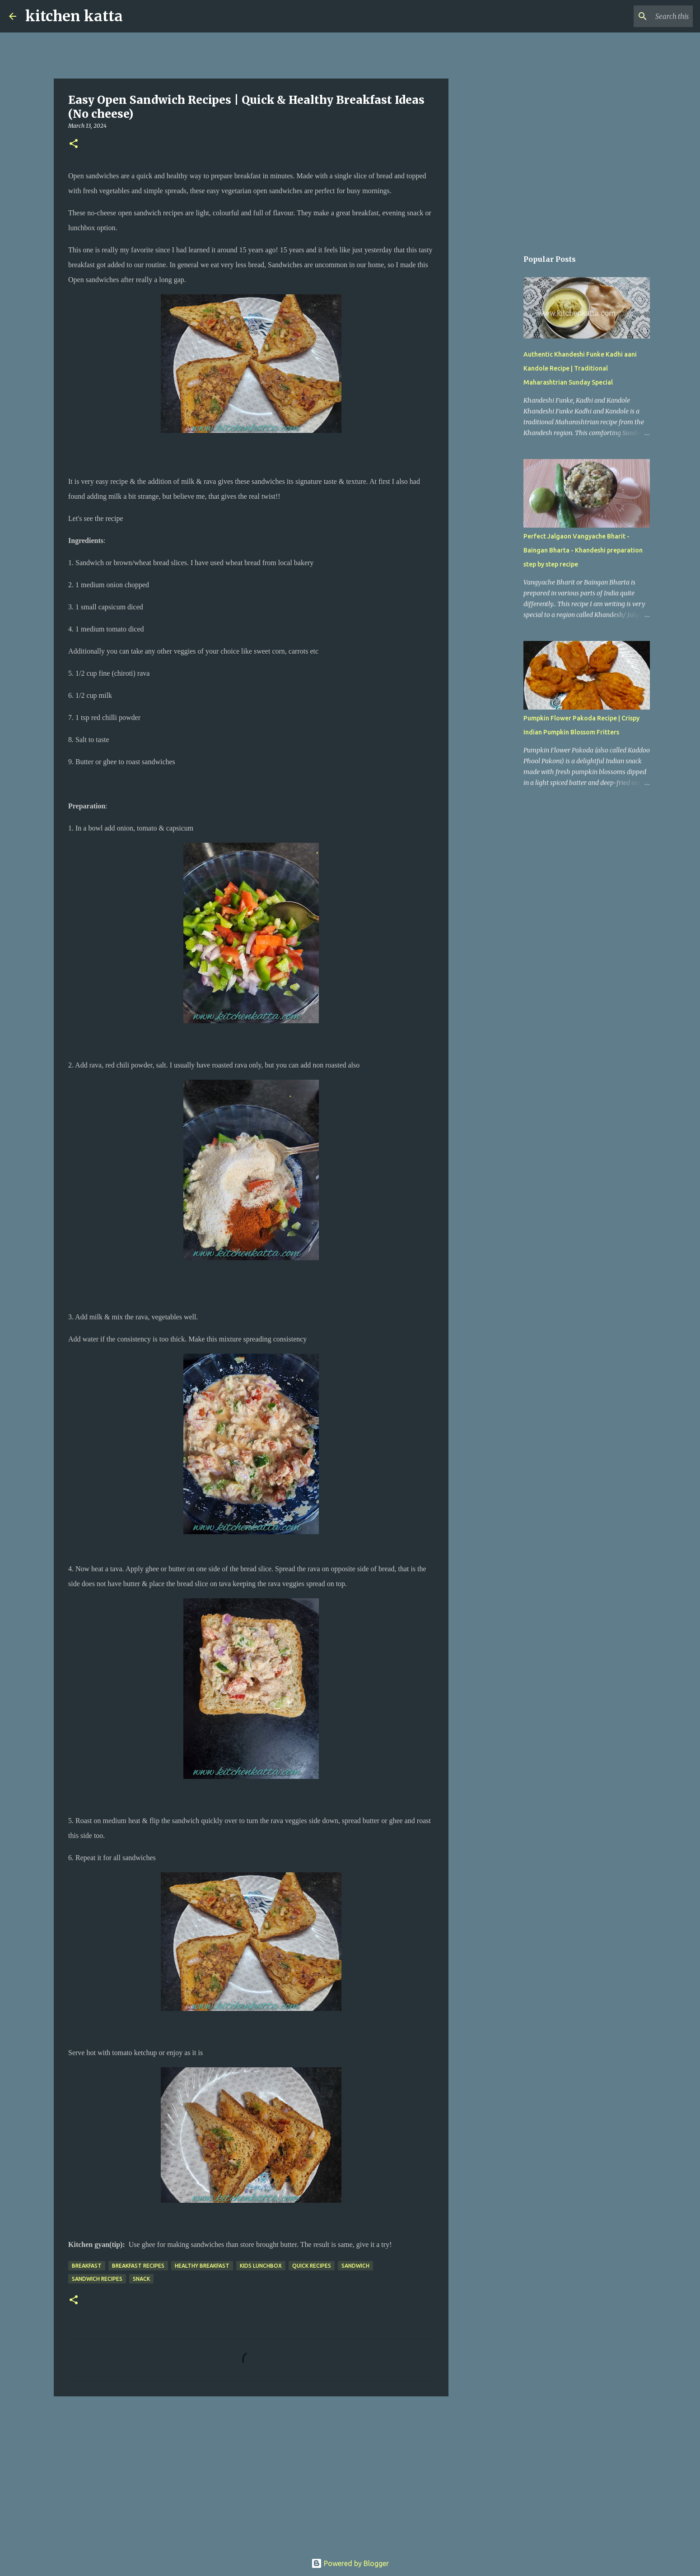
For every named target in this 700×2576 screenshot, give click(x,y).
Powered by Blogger (350, 2563)
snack (141, 2279)
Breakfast (87, 2266)
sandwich (355, 2266)
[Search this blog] (645, 16)
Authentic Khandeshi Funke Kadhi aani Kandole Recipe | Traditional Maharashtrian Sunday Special (580, 368)
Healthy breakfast (202, 2266)
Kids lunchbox (261, 2266)
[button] (73, 144)
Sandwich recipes (97, 2279)
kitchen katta (74, 16)
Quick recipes (311, 2266)
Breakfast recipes (138, 2266)
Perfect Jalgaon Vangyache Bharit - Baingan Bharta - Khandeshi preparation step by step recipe (583, 550)
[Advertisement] (251, 2473)
